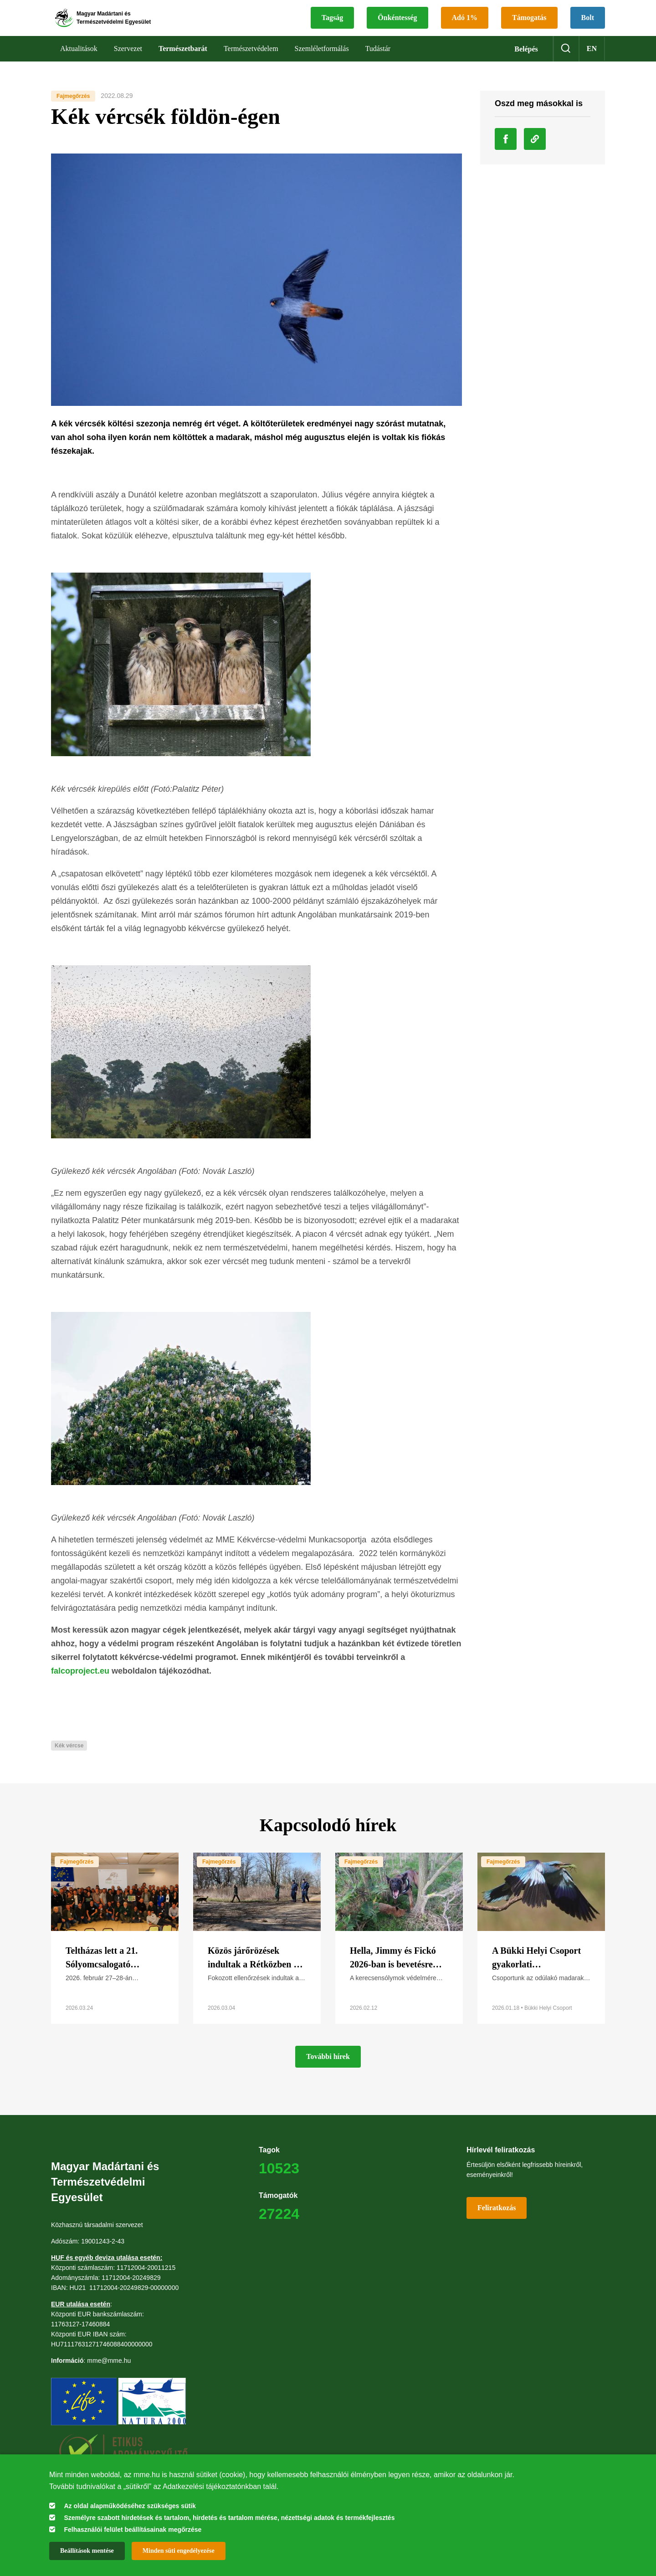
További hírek (328, 2071)
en (592, 63)
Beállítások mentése (87, 2550)
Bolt (587, 25)
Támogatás (529, 25)
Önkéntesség (397, 25)
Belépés (526, 64)
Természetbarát (183, 63)
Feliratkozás (496, 2223)
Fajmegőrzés (73, 111)
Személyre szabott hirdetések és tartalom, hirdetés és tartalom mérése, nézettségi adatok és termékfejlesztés (229, 2517)
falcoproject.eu (81, 1685)
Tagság (332, 25)
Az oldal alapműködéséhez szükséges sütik (129, 2505)
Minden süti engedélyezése (179, 2550)
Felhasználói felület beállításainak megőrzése (132, 2529)
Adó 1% (464, 25)
